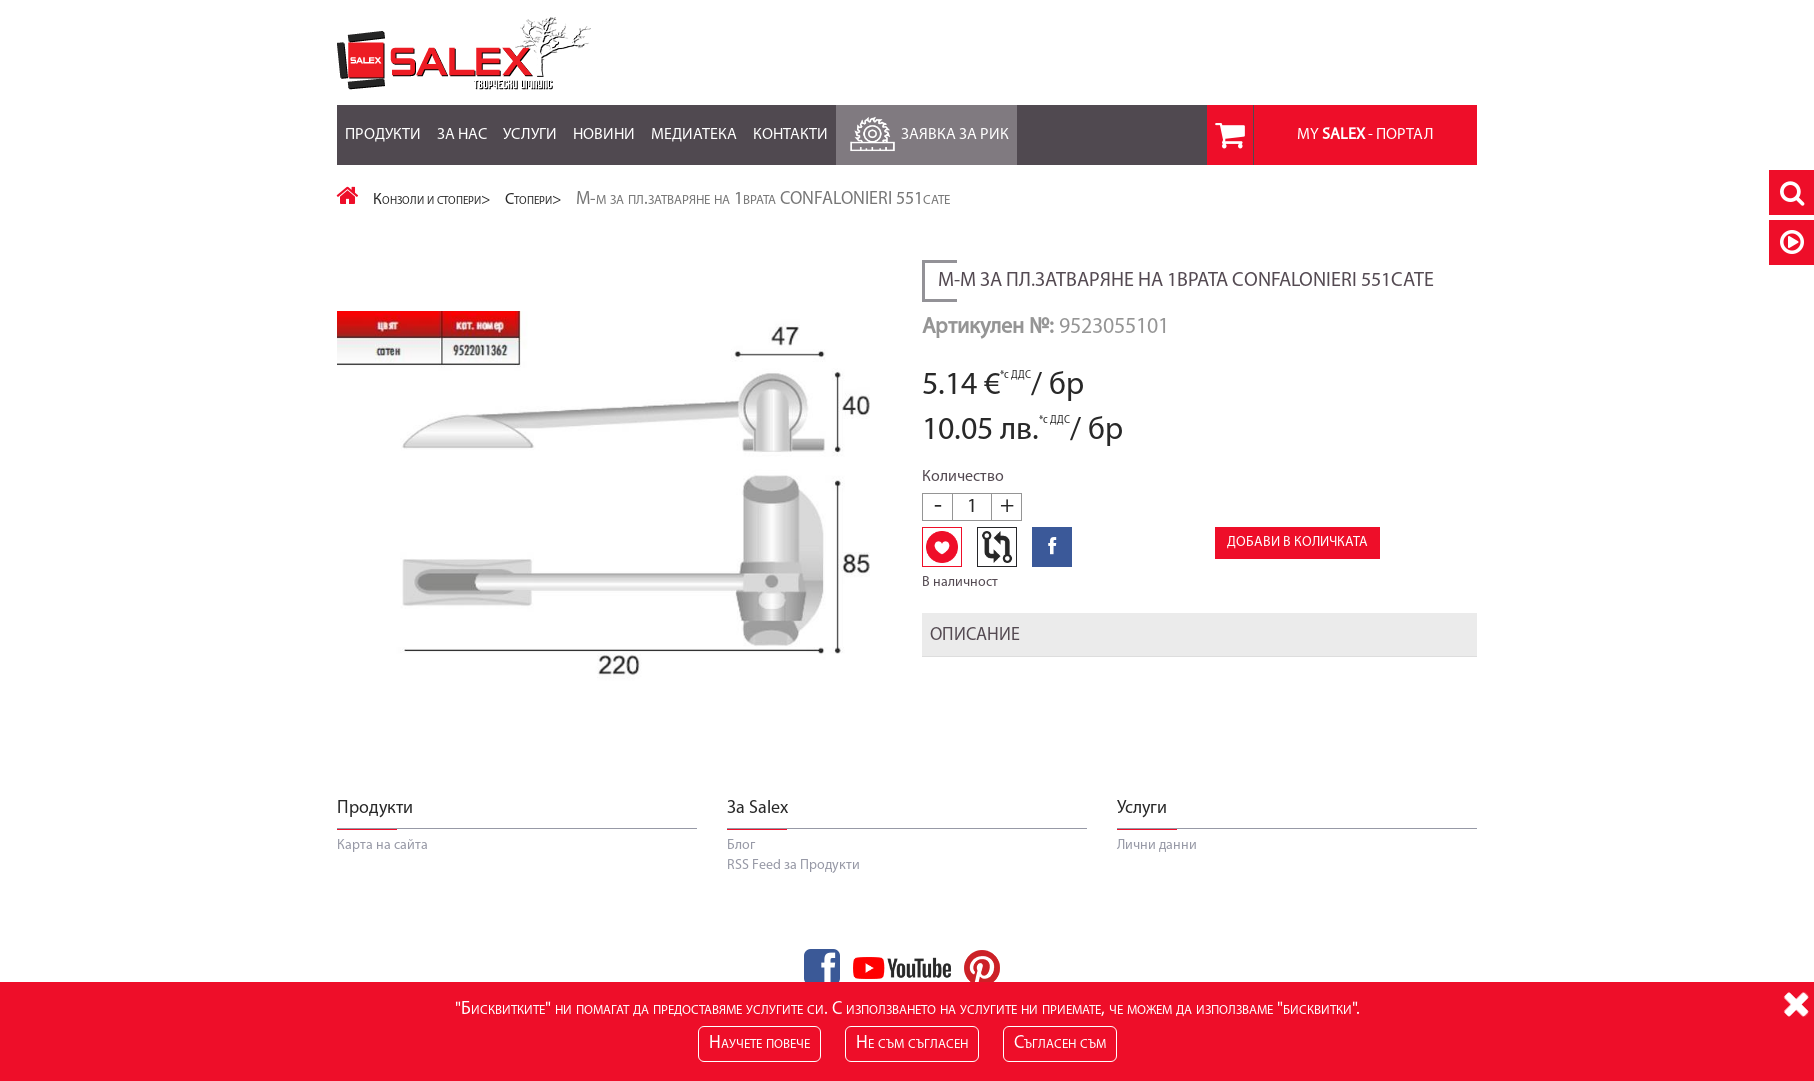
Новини (604, 124)
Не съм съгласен (912, 1043)
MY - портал (1365, 135)
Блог (741, 845)
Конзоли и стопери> (432, 200)
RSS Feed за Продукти (793, 865)
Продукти (383, 124)
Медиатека (694, 124)
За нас (462, 124)
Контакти (790, 124)
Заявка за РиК (926, 129)
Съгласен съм (1060, 1043)
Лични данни (1157, 845)
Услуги (530, 124)
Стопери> (533, 200)
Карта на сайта (382, 845)
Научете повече (759, 1043)
